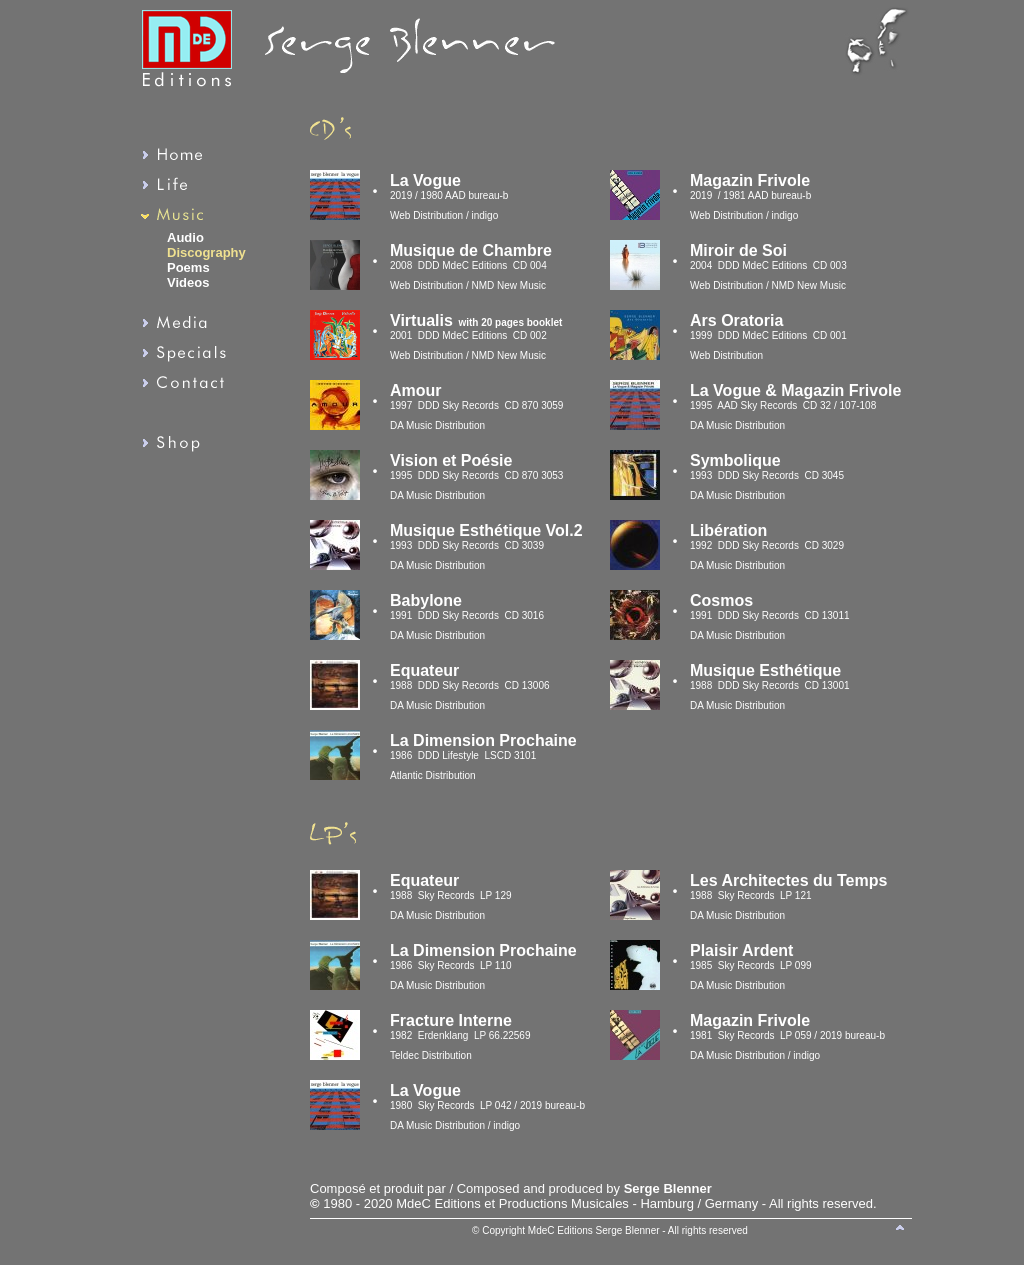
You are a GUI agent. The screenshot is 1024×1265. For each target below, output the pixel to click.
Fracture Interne (451, 1020)
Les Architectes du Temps (788, 880)
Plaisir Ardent (741, 950)
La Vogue (425, 1090)
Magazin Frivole (750, 1020)
